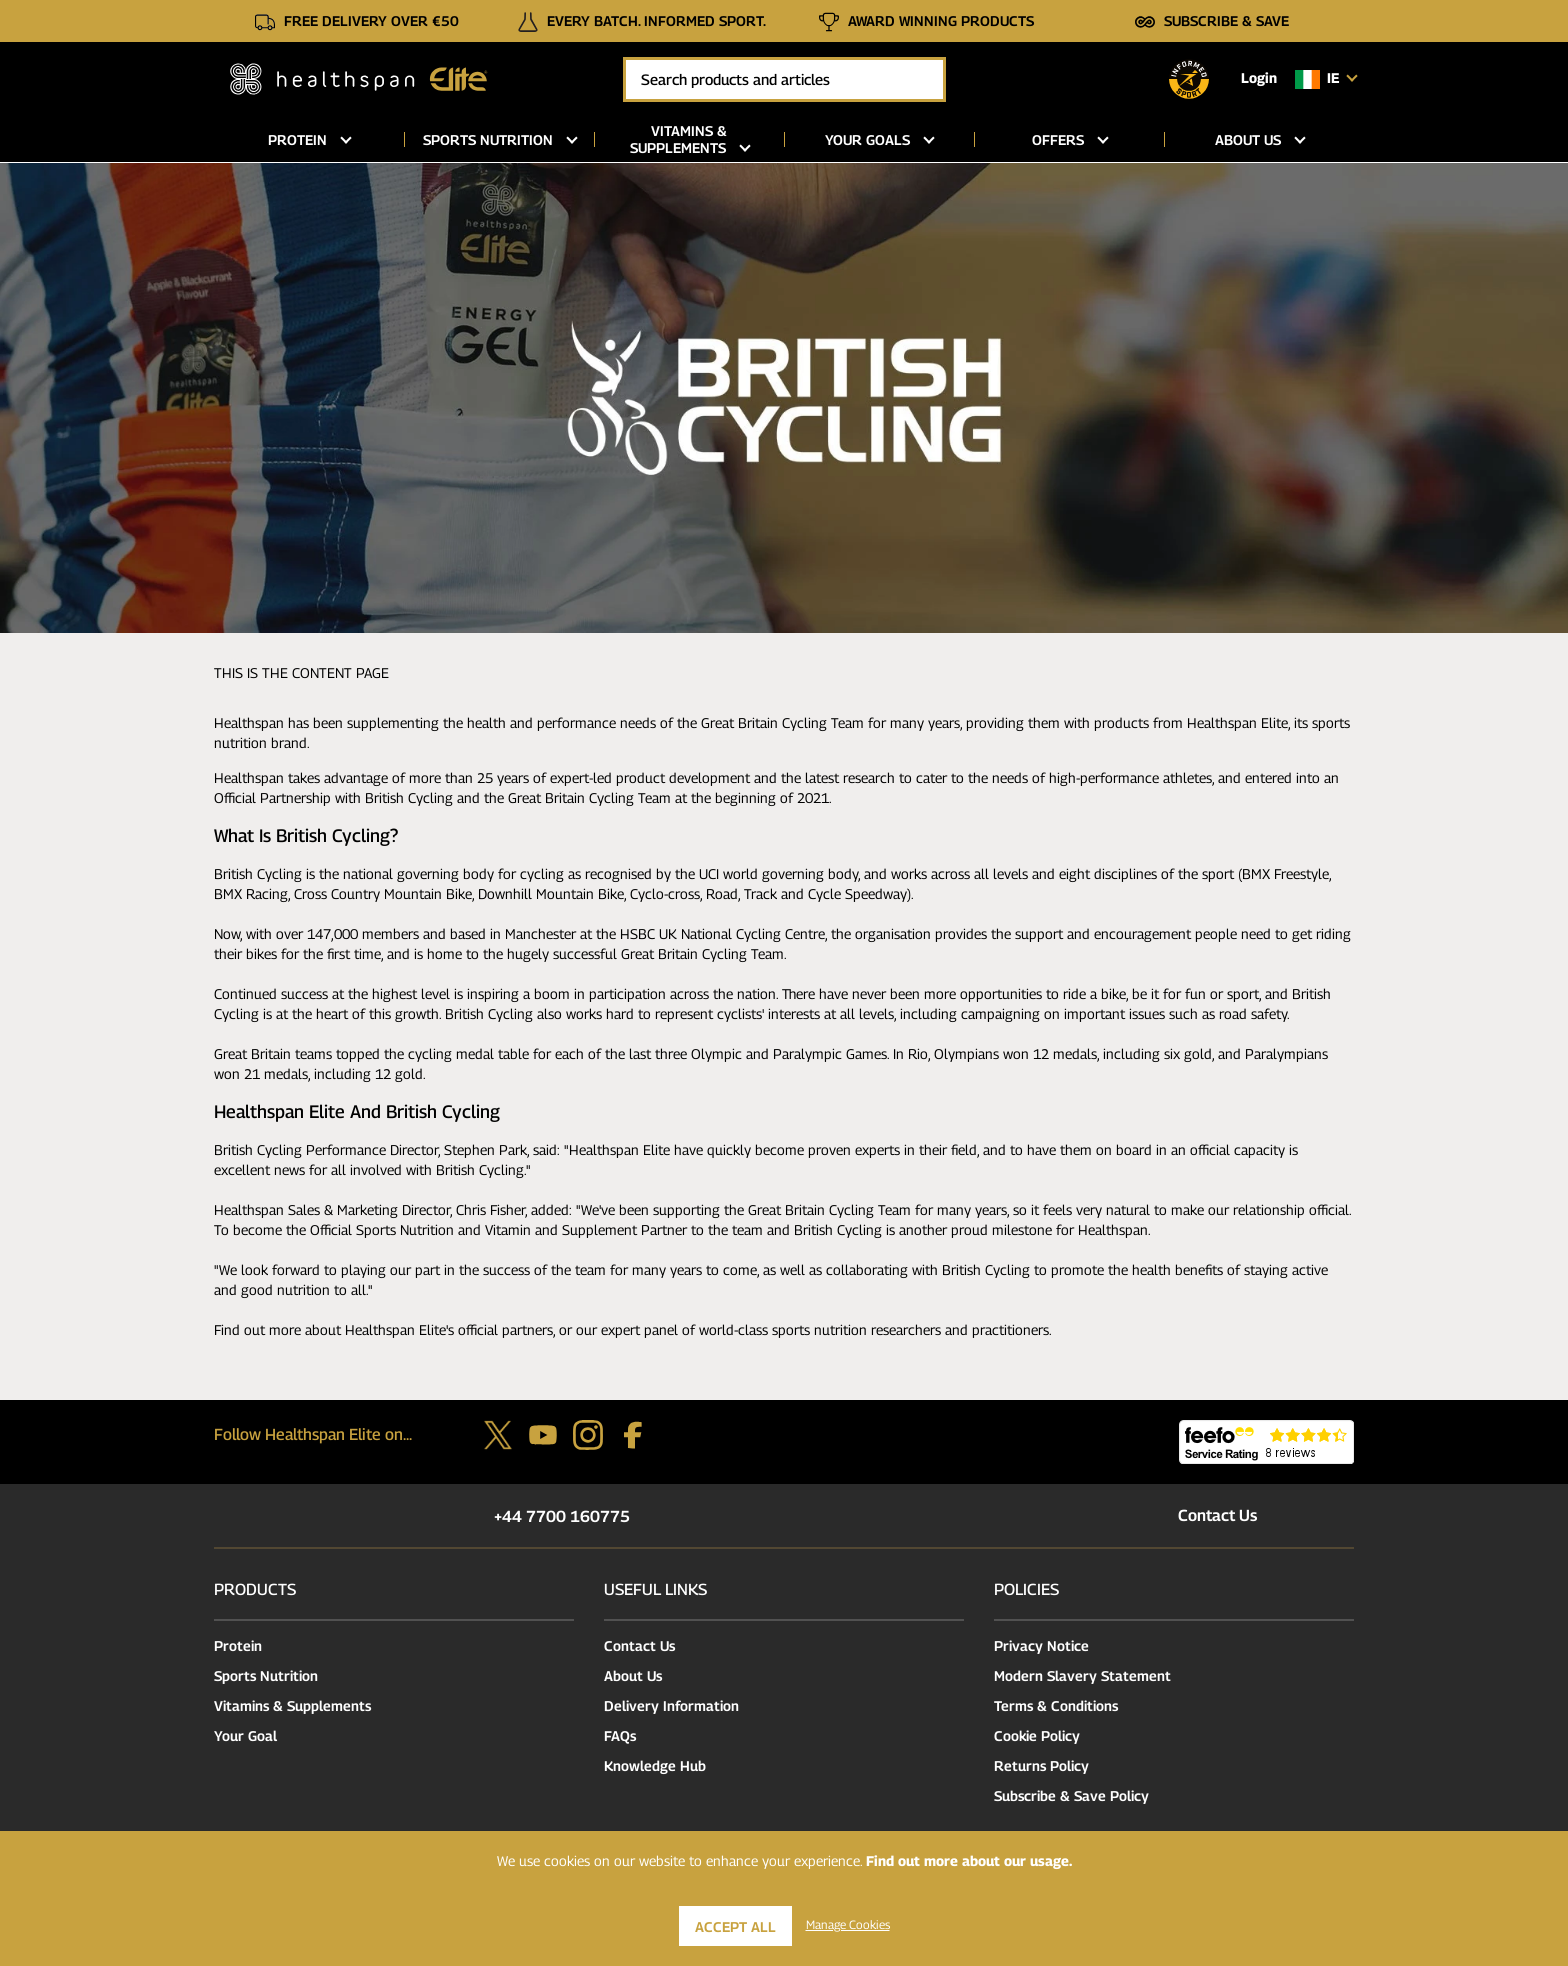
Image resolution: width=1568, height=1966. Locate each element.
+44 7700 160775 (540, 1516)
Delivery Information (671, 1705)
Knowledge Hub (655, 1765)
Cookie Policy (1037, 1735)
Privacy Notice (1041, 1645)
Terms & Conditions (1056, 1705)
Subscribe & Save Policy (1071, 1795)
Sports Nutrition (266, 1675)
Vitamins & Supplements (292, 1705)
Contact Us (1196, 1515)
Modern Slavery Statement (1082, 1675)
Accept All (735, 1926)
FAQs (620, 1735)
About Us (633, 1675)
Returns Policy (1041, 1765)
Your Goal (245, 1735)
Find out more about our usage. (969, 1860)
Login (1259, 77)
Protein (238, 1645)
